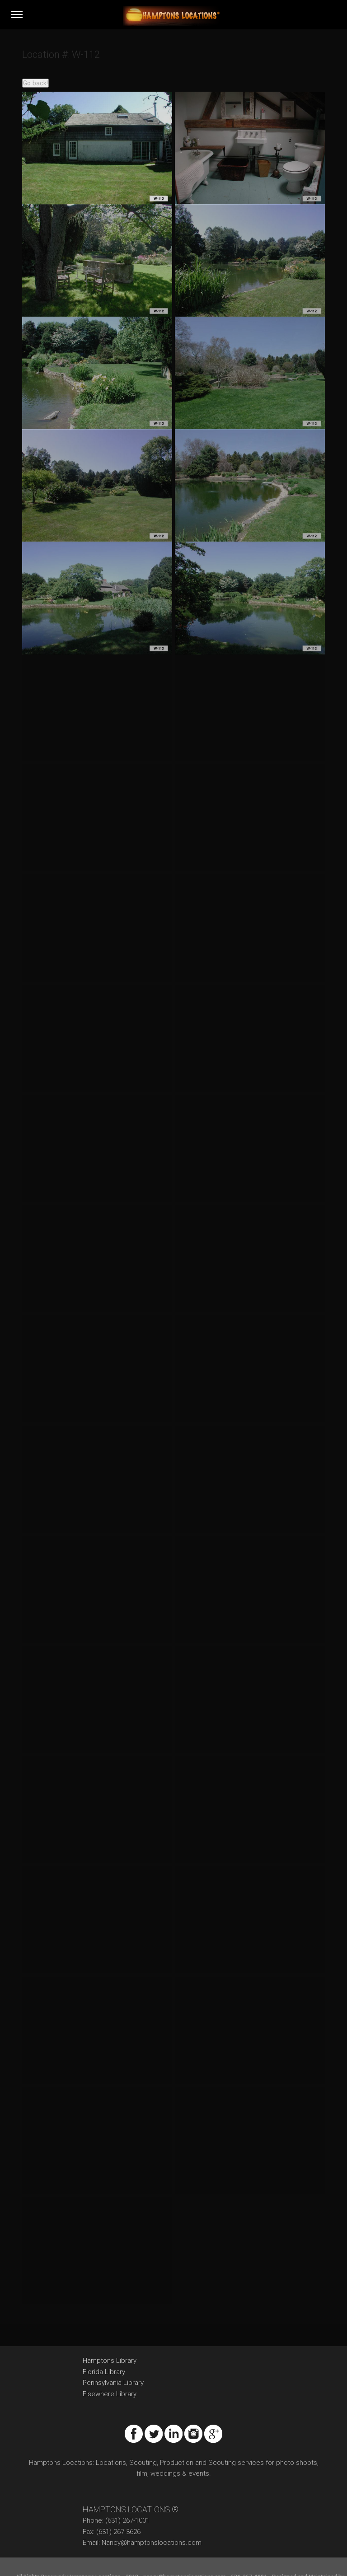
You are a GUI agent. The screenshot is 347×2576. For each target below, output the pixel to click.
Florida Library (104, 2344)
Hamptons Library (109, 2333)
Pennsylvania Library (113, 2355)
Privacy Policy (107, 2556)
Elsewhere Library (109, 2366)
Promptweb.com (37, 2556)
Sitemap (74, 2556)
